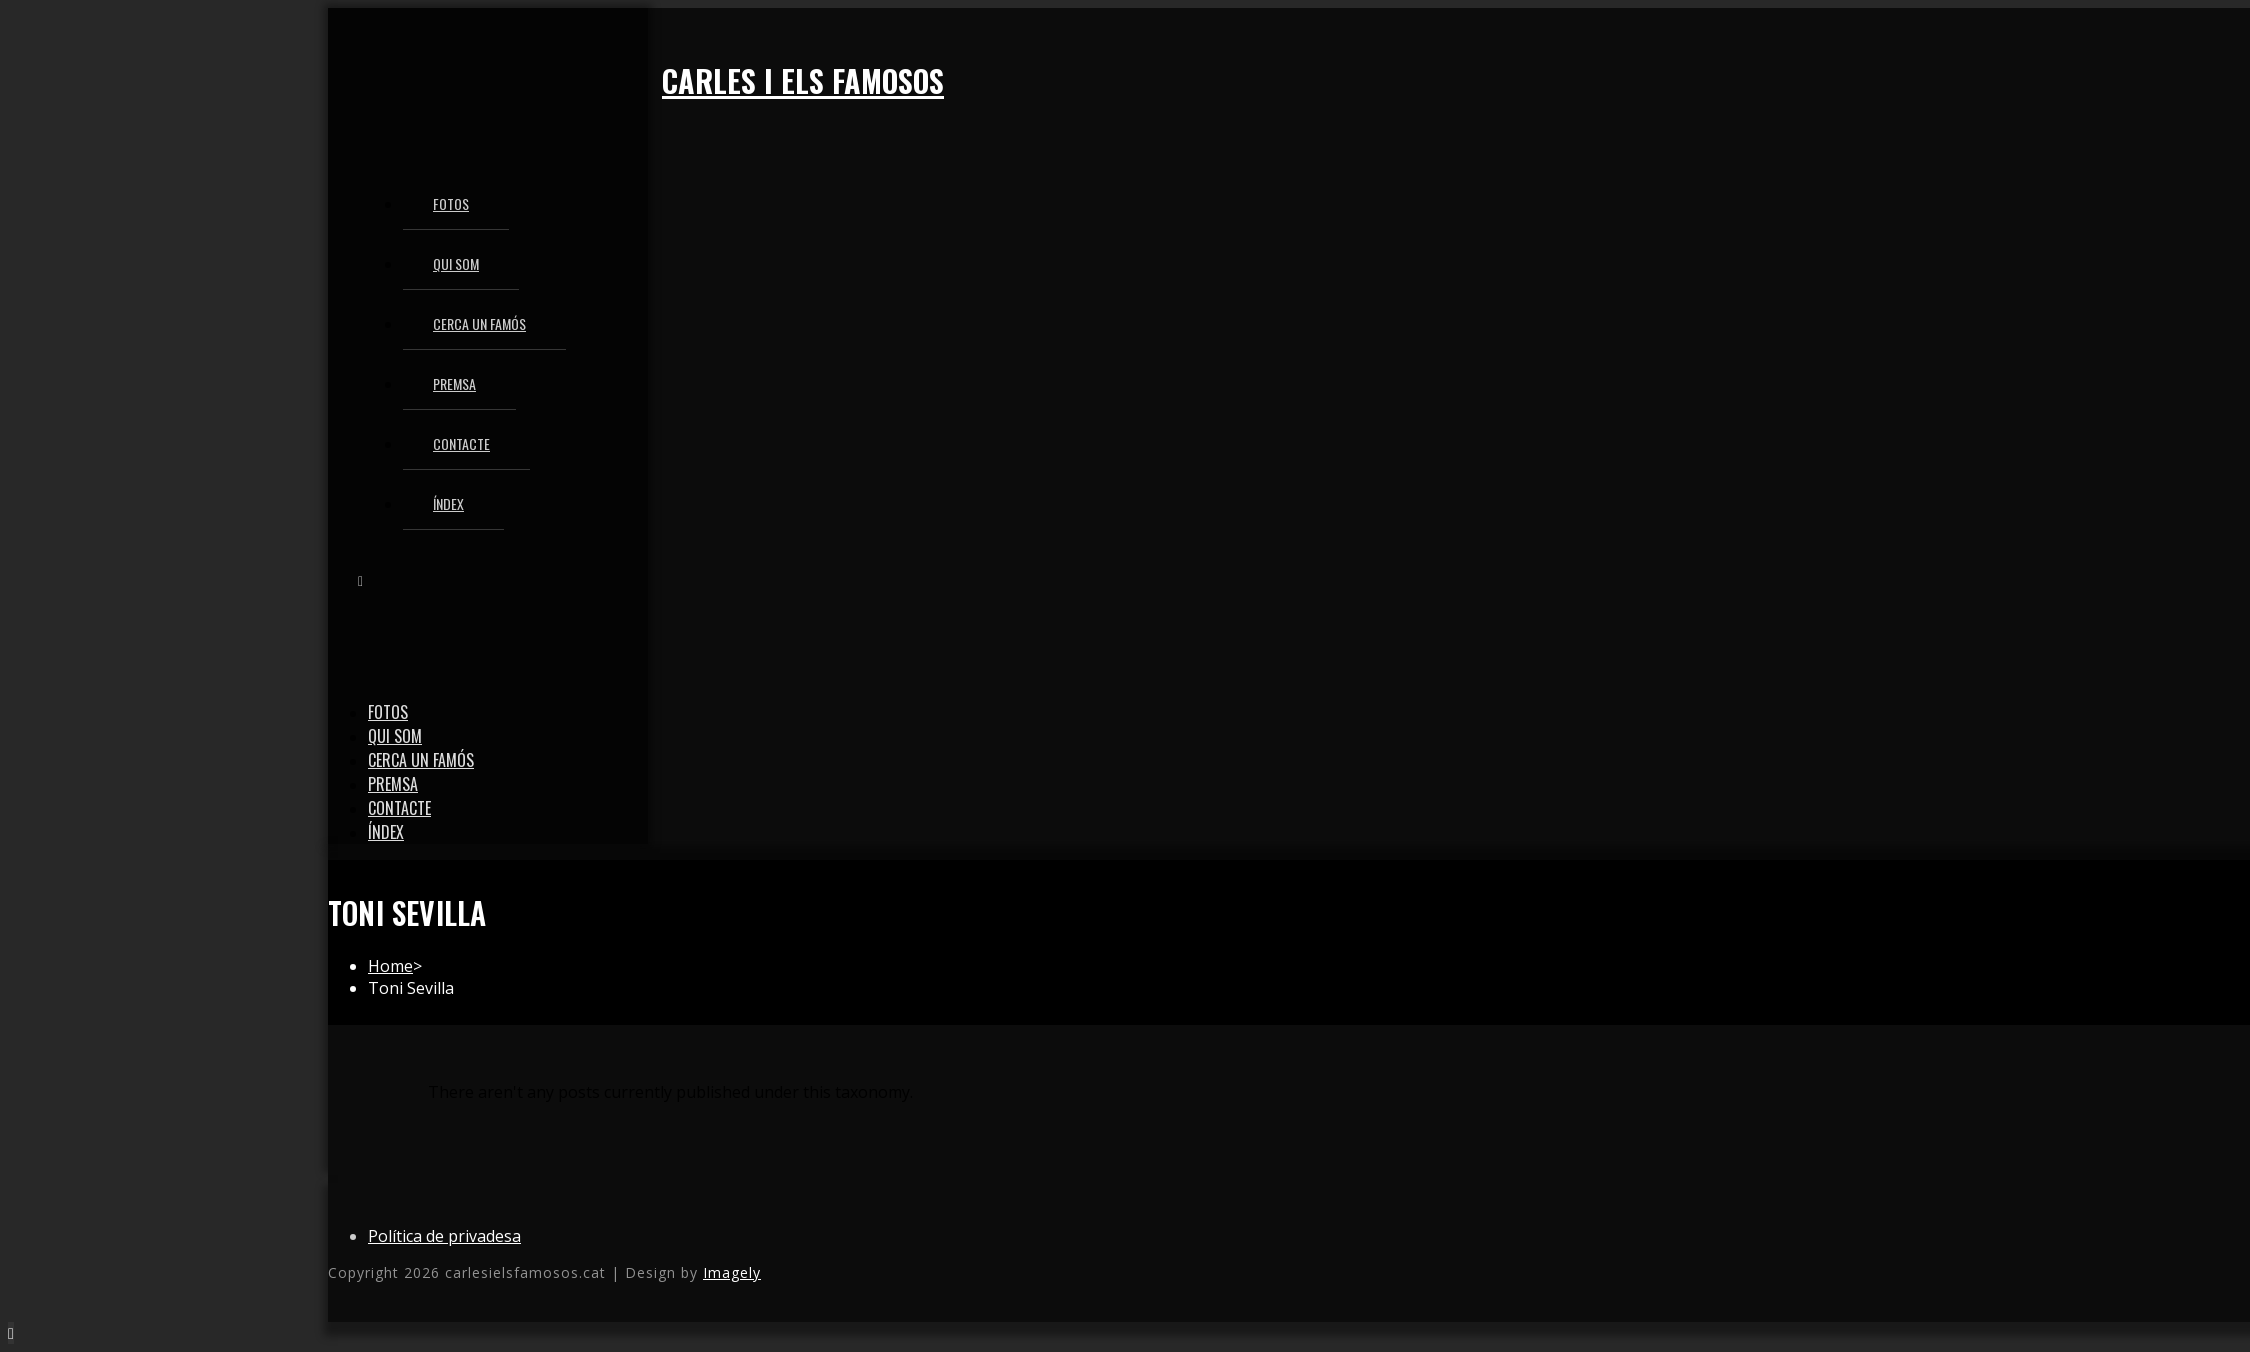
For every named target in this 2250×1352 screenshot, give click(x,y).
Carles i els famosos (803, 80)
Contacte (399, 808)
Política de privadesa (444, 1236)
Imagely (732, 1272)
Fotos (388, 712)
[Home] (390, 966)
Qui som (395, 736)
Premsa (393, 784)
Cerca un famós (421, 760)
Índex (386, 832)
